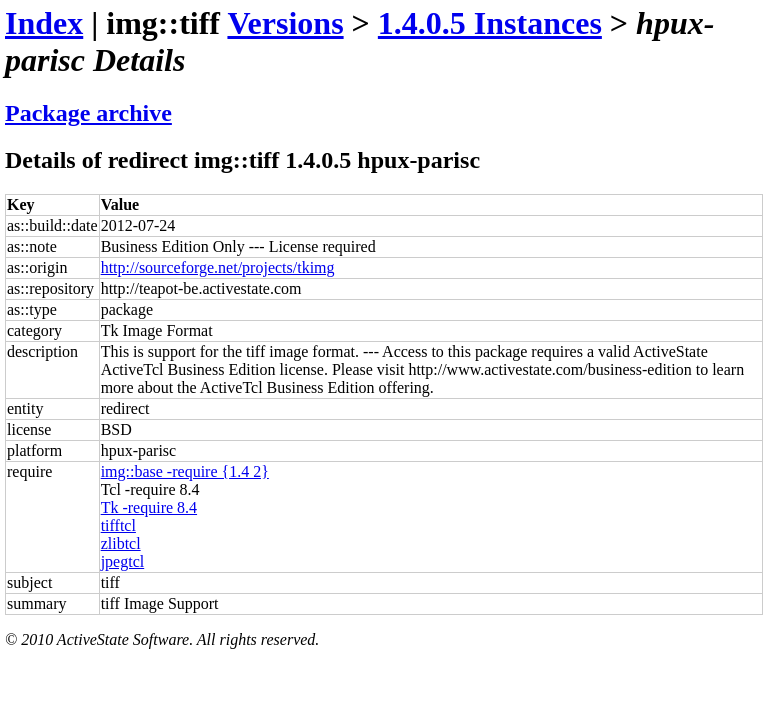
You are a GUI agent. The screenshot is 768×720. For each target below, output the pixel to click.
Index (44, 23)
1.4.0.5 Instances (490, 23)
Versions (285, 23)
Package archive (88, 113)
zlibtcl (121, 543)
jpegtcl (123, 561)
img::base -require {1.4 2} (185, 471)
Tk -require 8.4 (149, 507)
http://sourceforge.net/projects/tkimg (218, 267)
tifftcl (118, 525)
